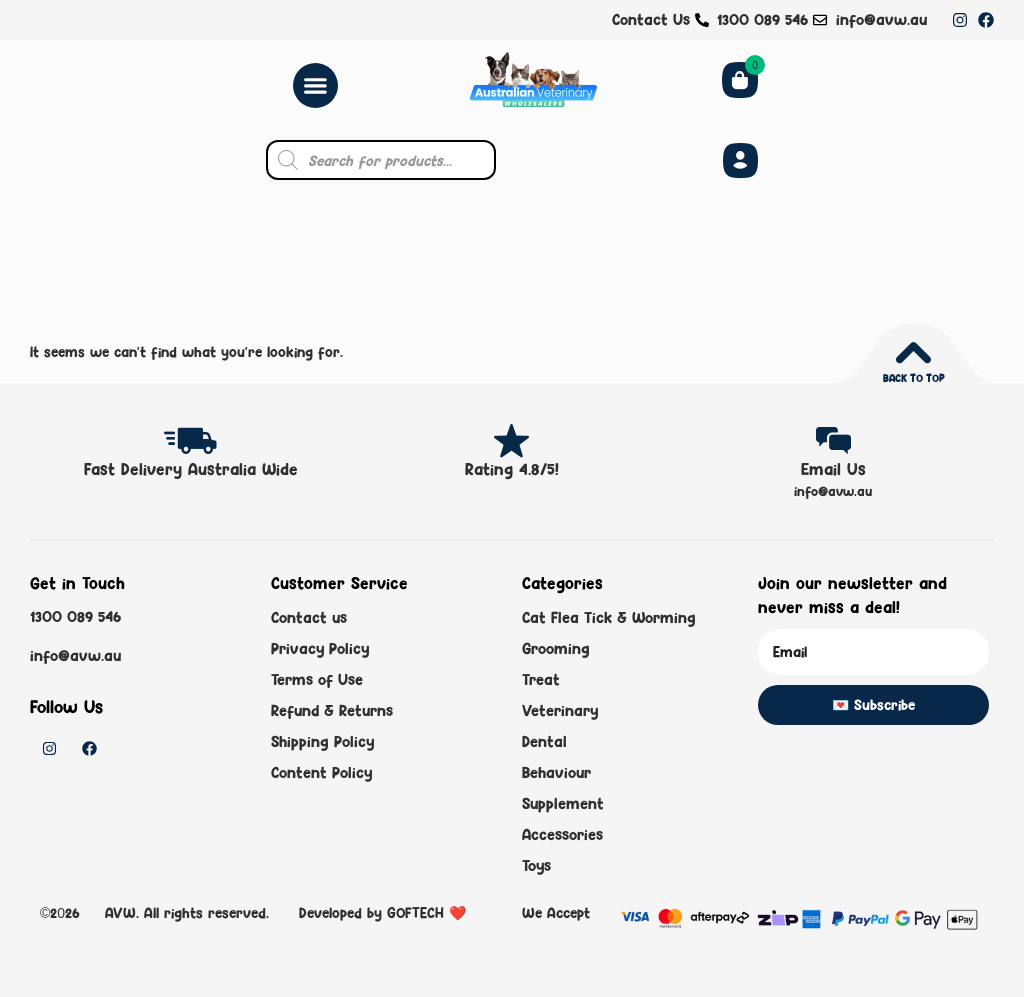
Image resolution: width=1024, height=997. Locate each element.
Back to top (913, 378)
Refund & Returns (332, 710)
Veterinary (560, 710)
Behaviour (556, 772)
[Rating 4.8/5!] (511, 440)
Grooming (556, 648)
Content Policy (321, 772)
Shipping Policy (322, 741)
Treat (541, 679)
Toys (536, 865)
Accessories (562, 834)
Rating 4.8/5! (512, 469)
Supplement (563, 803)
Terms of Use (317, 679)
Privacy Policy (320, 648)
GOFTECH (415, 912)
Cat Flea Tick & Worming (609, 617)
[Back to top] (913, 352)
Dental (544, 741)
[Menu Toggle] (315, 85)
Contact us (309, 617)
